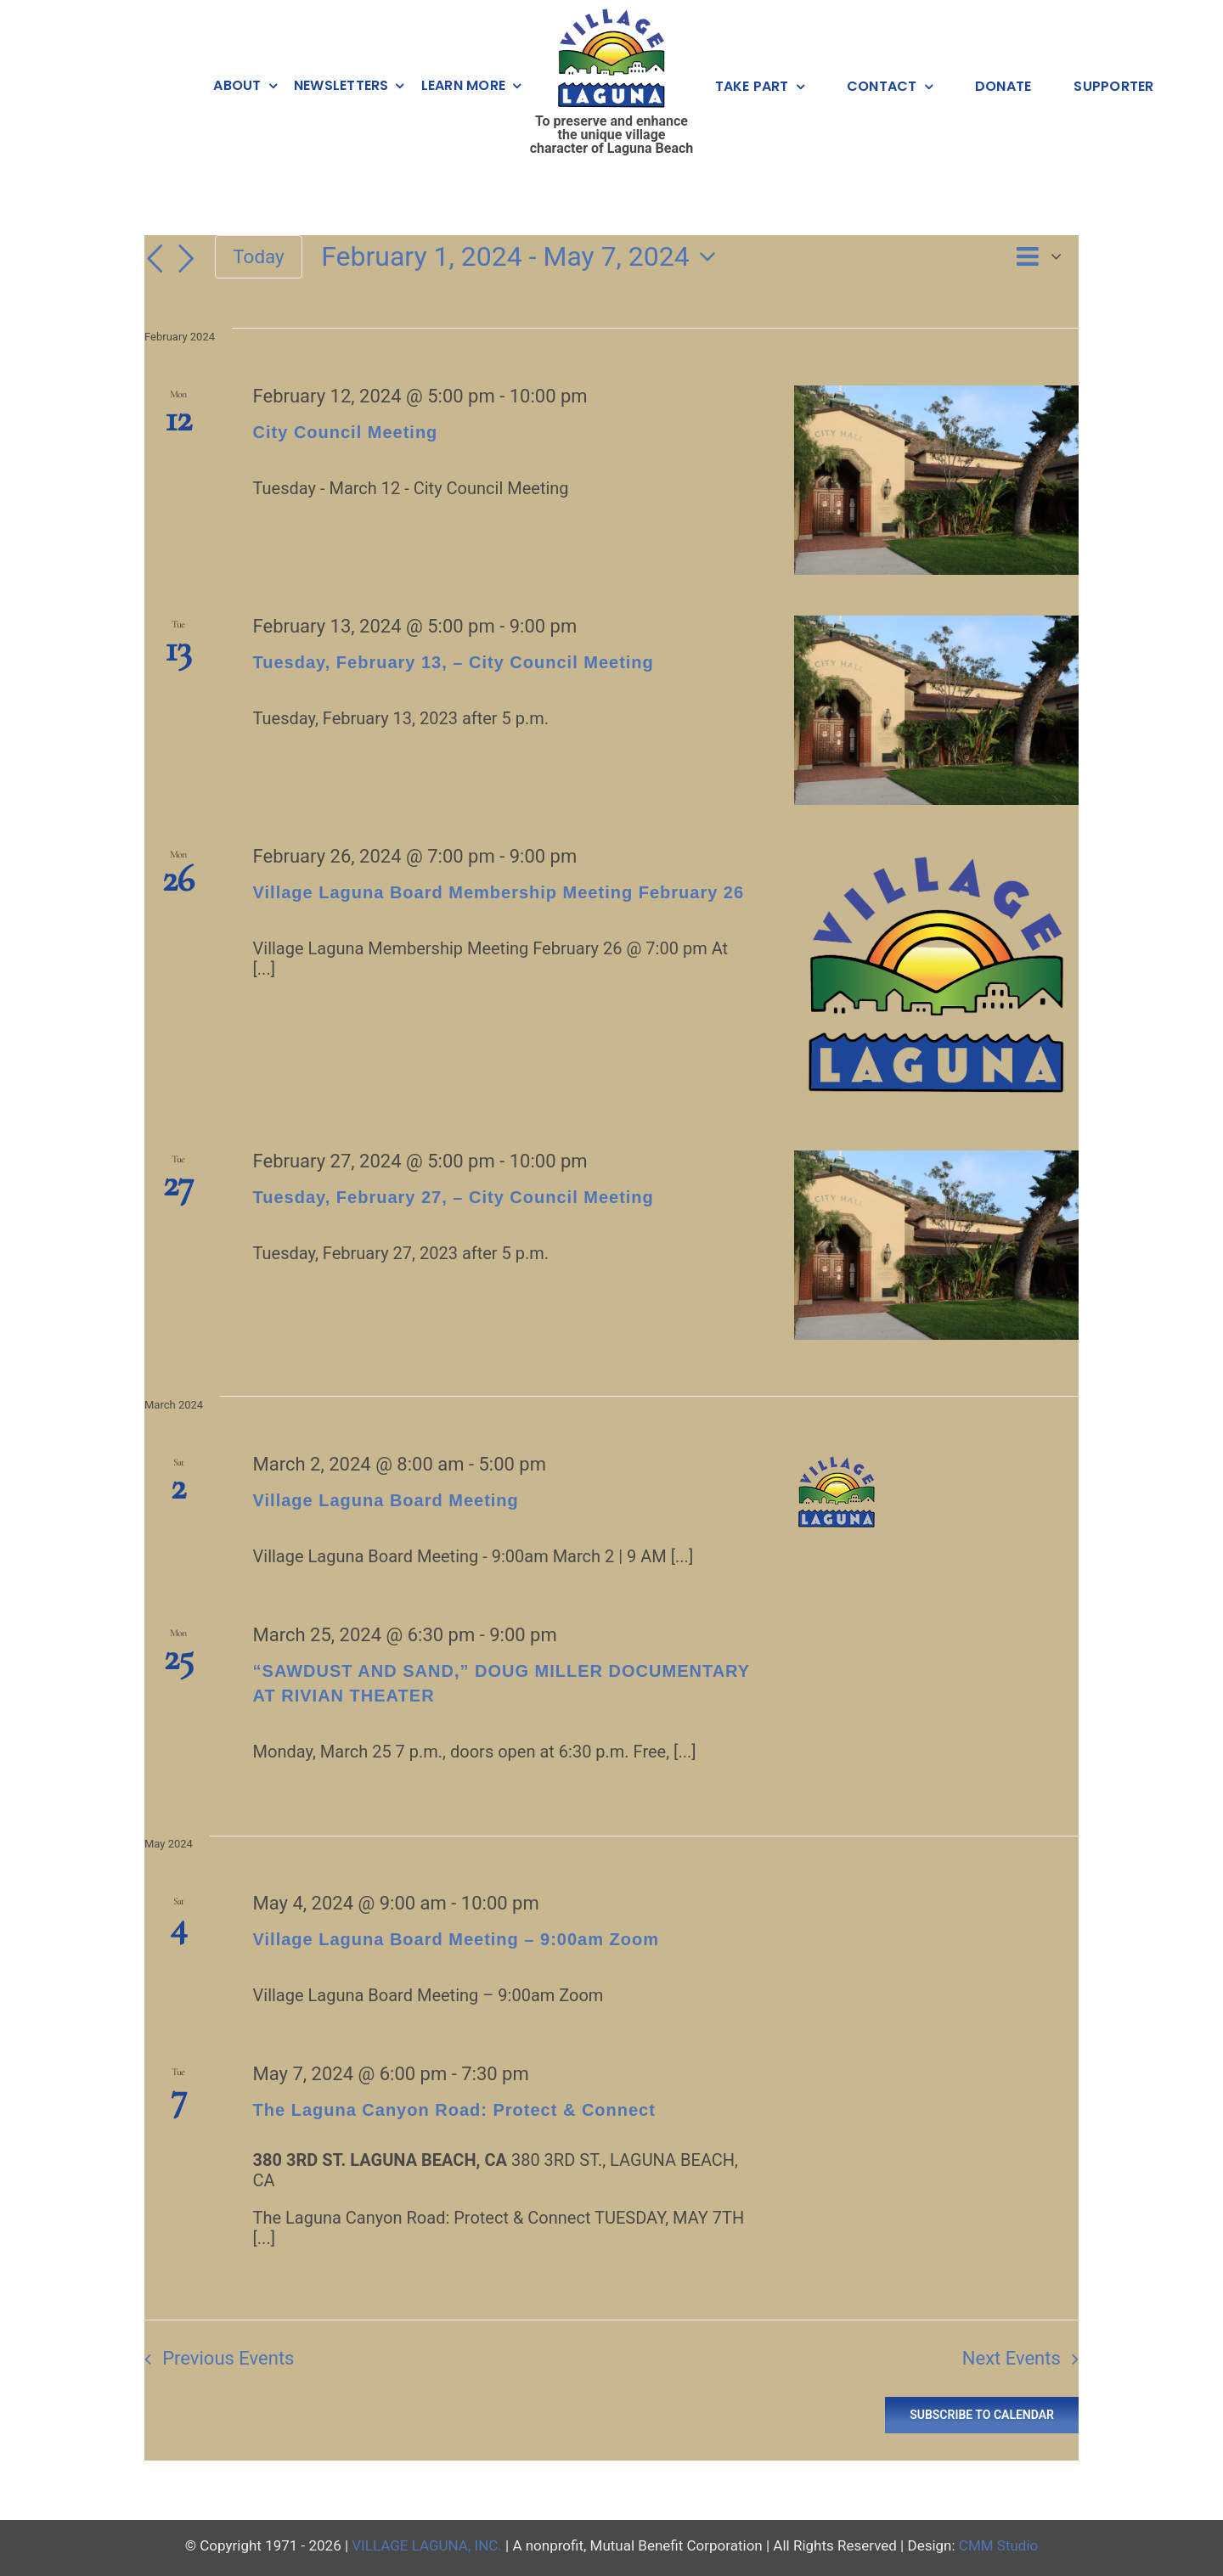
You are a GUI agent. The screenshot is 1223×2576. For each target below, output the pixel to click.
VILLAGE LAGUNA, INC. (427, 2545)
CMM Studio (998, 2545)
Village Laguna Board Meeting (386, 1500)
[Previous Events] (154, 259)
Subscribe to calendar (982, 2414)
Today (258, 256)
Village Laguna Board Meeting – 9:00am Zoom (456, 1939)
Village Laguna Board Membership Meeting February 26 (499, 892)
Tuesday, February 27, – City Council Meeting (453, 1197)
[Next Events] (186, 259)
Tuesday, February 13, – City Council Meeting (453, 662)
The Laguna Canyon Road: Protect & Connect (454, 2110)
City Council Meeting (345, 432)
